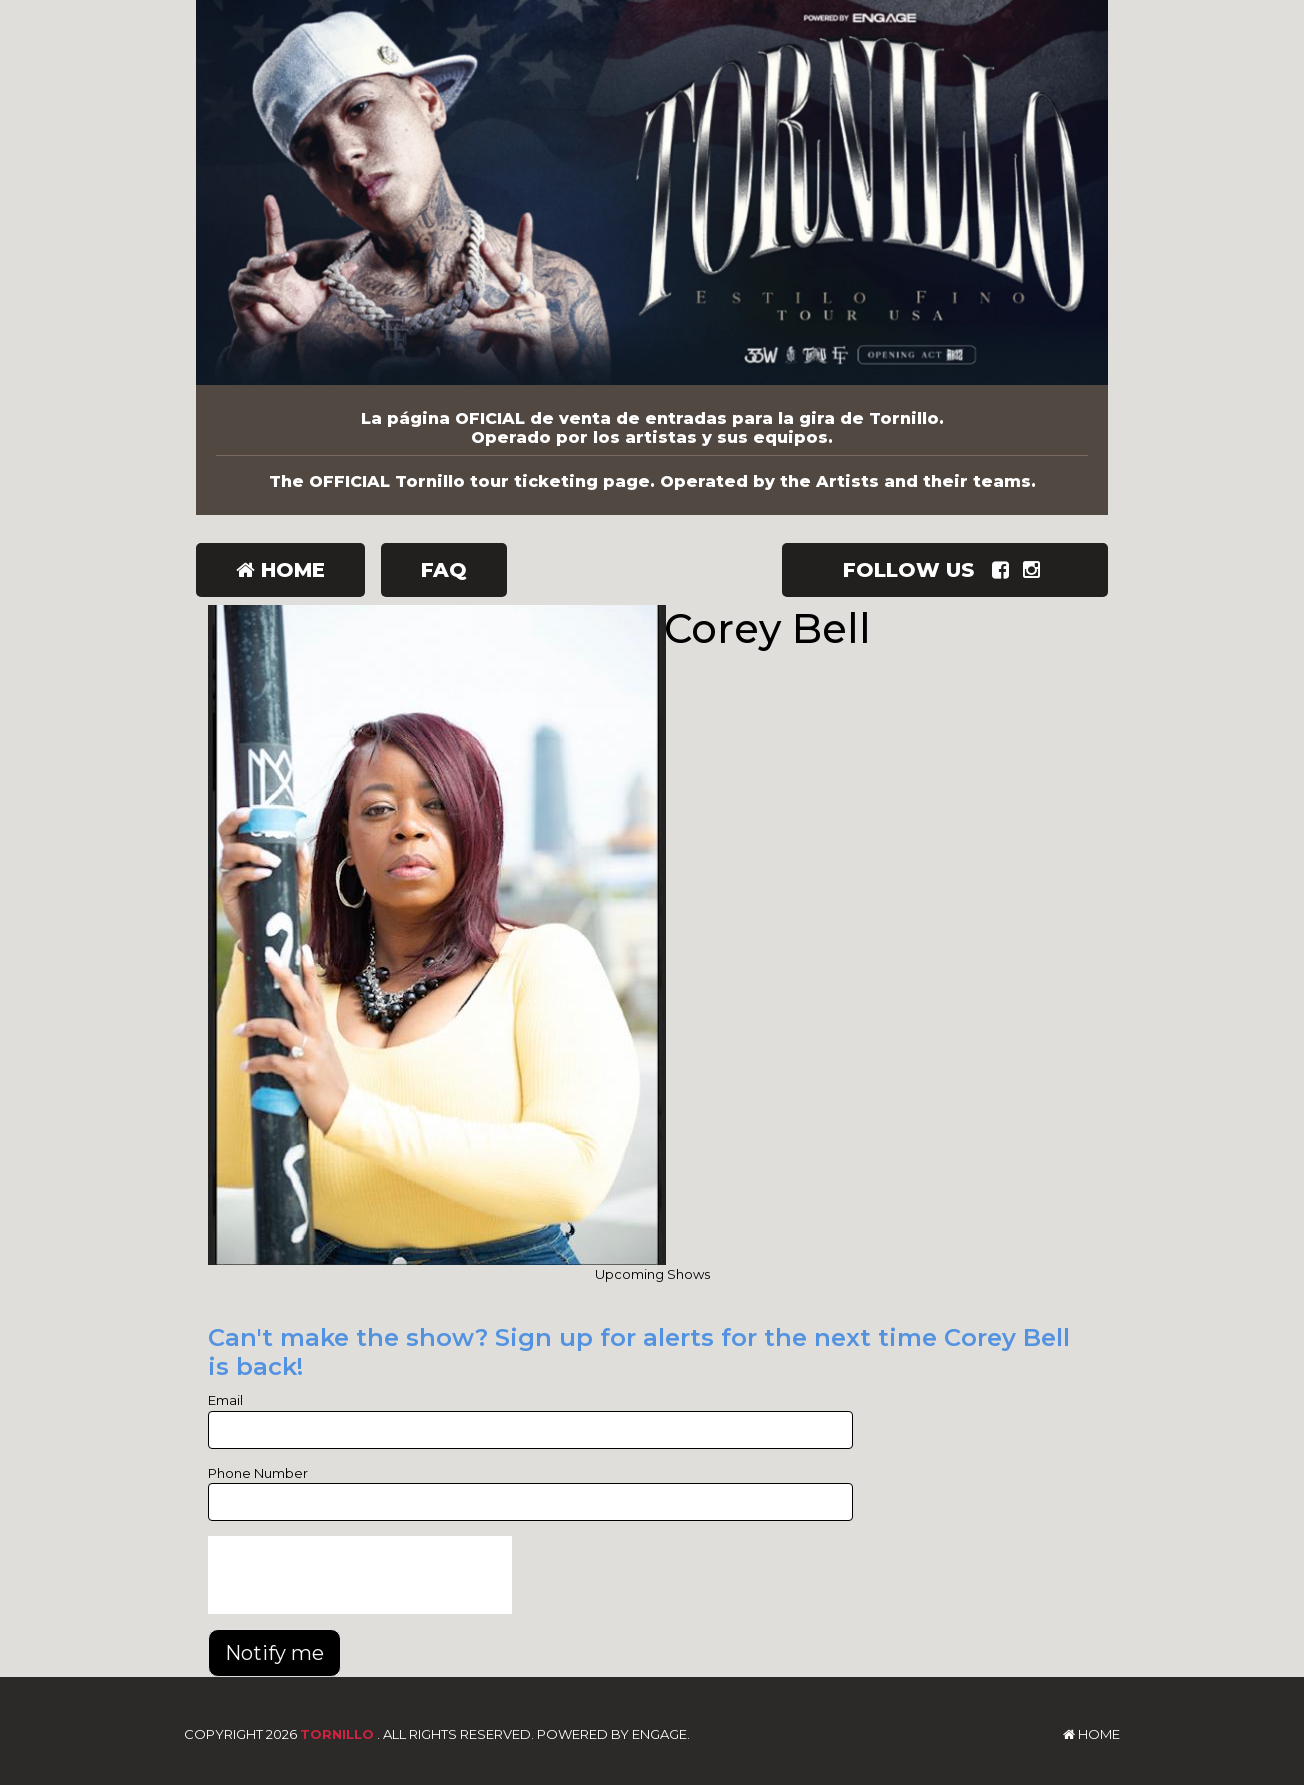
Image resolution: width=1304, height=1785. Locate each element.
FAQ (444, 570)
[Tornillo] (652, 192)
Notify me (274, 1653)
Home (280, 570)
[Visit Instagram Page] (1035, 570)
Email (225, 1400)
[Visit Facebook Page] (1004, 570)
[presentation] (360, 1575)
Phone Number (258, 1473)
